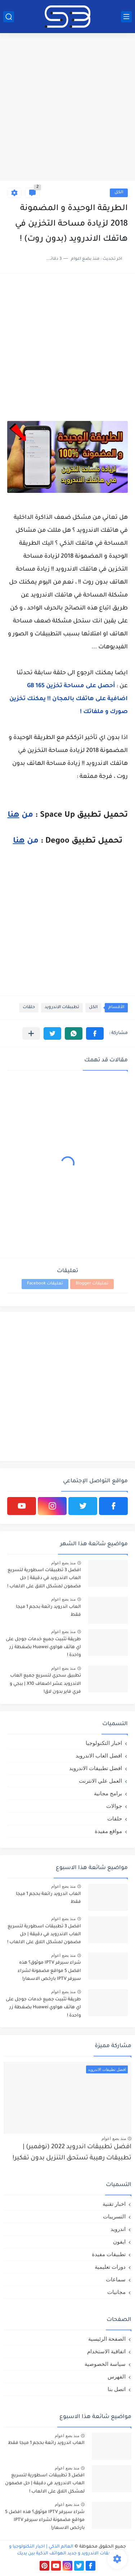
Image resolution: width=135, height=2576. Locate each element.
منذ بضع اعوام (63, 1562)
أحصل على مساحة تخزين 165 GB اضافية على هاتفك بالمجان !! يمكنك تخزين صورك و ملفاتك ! (68, 699)
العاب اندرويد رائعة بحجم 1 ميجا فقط (48, 1611)
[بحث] (8, 16)
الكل (118, 192)
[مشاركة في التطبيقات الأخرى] (31, 1033)
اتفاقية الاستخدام (106, 2351)
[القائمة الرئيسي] (126, 16)
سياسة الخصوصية (105, 2364)
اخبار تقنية (114, 2204)
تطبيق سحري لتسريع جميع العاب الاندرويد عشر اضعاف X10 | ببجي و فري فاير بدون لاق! (45, 1684)
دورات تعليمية (110, 2267)
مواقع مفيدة (108, 1831)
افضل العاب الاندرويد (99, 1755)
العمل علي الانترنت (100, 1781)
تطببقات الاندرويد (62, 1007)
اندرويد (118, 2229)
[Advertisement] (67, 107)
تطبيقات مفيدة (109, 2254)
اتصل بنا (117, 2389)
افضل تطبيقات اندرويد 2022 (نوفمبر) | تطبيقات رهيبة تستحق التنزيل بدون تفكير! (72, 2153)
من (20, 815)
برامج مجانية (108, 1793)
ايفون (119, 2242)
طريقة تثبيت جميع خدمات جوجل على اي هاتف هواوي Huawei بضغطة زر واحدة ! (43, 1647)
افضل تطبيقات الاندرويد (95, 1768)
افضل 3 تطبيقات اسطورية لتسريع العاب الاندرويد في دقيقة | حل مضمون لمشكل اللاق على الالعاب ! (44, 1578)
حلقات (29, 1007)
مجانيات (116, 2292)
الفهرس (117, 2376)
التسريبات (114, 2216)
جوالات (114, 1806)
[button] (95, 1033)
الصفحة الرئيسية (107, 2339)
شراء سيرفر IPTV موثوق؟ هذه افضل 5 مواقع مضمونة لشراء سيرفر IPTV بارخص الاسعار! (49, 1971)
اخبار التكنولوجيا (104, 1743)
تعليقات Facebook (45, 1284)
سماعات (116, 2279)
